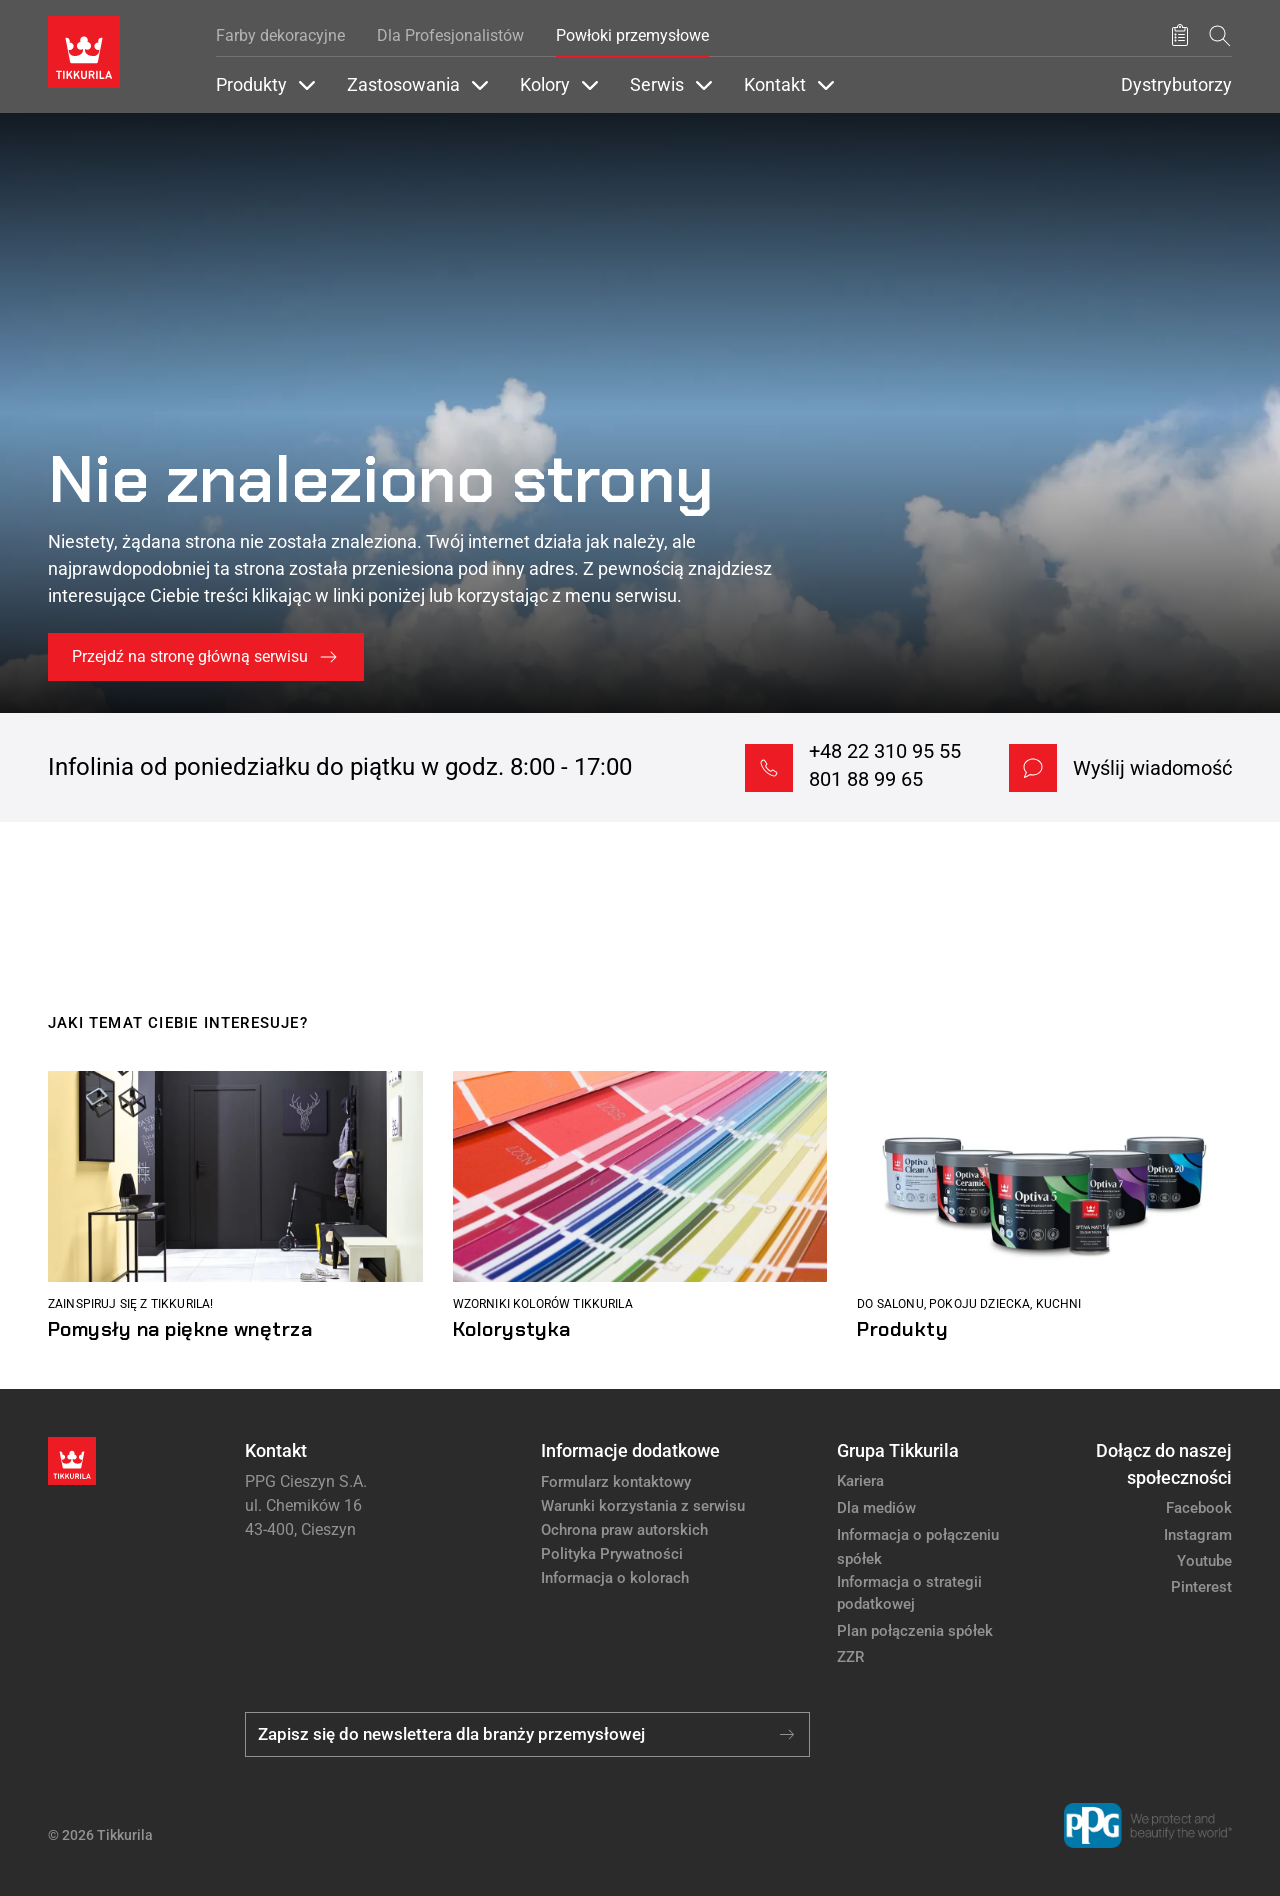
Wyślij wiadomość (1152, 768)
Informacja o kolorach (615, 1578)
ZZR (850, 1657)
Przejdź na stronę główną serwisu (190, 656)
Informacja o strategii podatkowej (909, 1593)
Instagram (1198, 1535)
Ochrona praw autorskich (624, 1530)
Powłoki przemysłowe (632, 35)
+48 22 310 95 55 (885, 751)
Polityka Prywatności (612, 1554)
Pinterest (1201, 1587)
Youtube (1204, 1561)
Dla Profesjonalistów (450, 35)
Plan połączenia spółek (915, 1631)
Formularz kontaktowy (616, 1482)
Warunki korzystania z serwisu (643, 1506)
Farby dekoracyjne (280, 35)
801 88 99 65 (866, 779)
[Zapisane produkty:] (1180, 36)
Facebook (1199, 1508)
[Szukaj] (1220, 35)
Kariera (860, 1481)
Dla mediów (876, 1508)
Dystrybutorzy (1176, 85)
